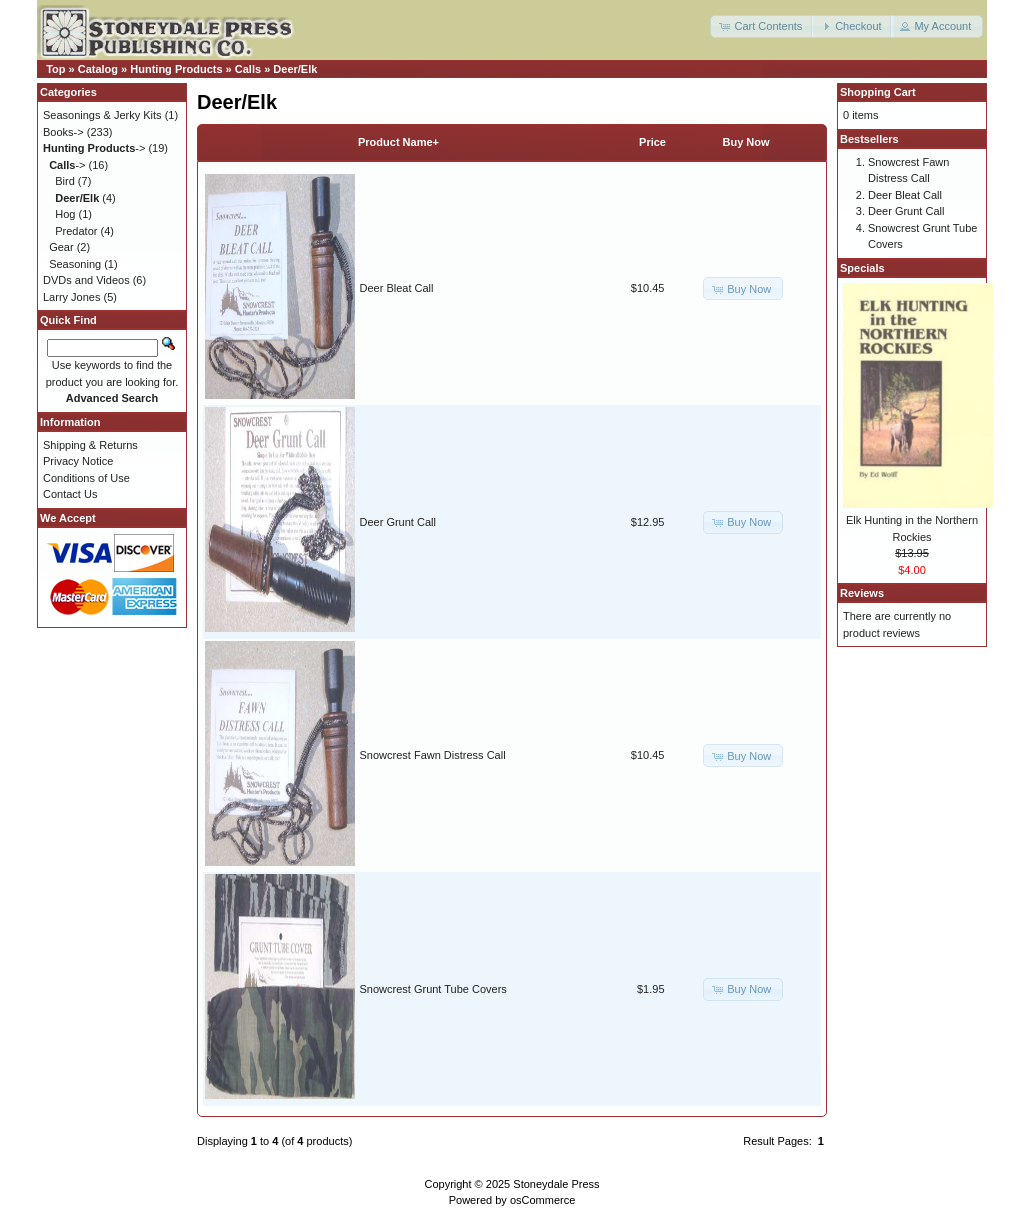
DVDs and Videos (86, 280)
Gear (61, 247)
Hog (65, 214)
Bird (65, 181)
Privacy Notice (78, 461)
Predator (76, 231)
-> (94, 148)
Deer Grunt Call (398, 522)
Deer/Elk (295, 69)
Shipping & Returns (90, 445)
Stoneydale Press (556, 1184)
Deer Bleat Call (397, 288)
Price (652, 142)
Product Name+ (398, 142)
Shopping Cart (878, 92)
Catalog (98, 69)
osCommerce (542, 1200)
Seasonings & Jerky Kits (102, 115)
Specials (862, 268)
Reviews (862, 593)
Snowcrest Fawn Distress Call (433, 755)
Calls (248, 69)
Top (55, 69)
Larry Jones (71, 297)
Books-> (63, 132)
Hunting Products (176, 69)
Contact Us (70, 494)
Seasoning (75, 264)
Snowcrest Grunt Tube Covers (433, 989)
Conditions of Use (86, 478)
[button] (762, 26)
